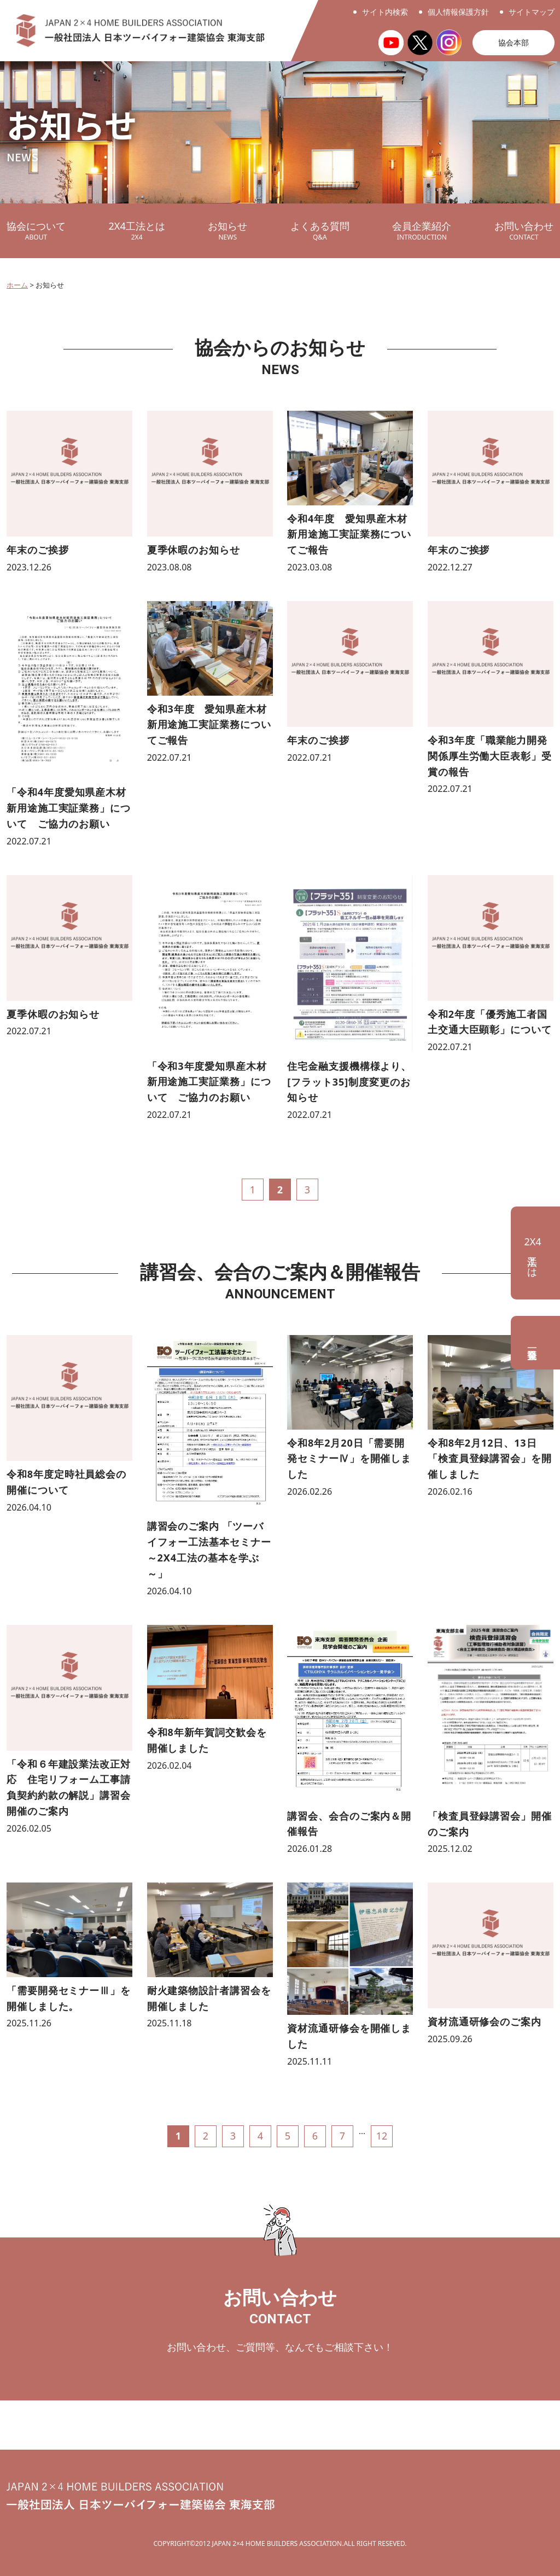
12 (382, 2135)
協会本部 (513, 42)
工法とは (532, 1253)
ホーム (17, 285)
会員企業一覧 (535, 1342)
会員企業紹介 (421, 230)
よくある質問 (319, 230)
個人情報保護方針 (458, 12)
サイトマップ (532, 12)
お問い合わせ (523, 230)
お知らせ (227, 230)
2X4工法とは (137, 230)
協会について (36, 230)
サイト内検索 (385, 12)
